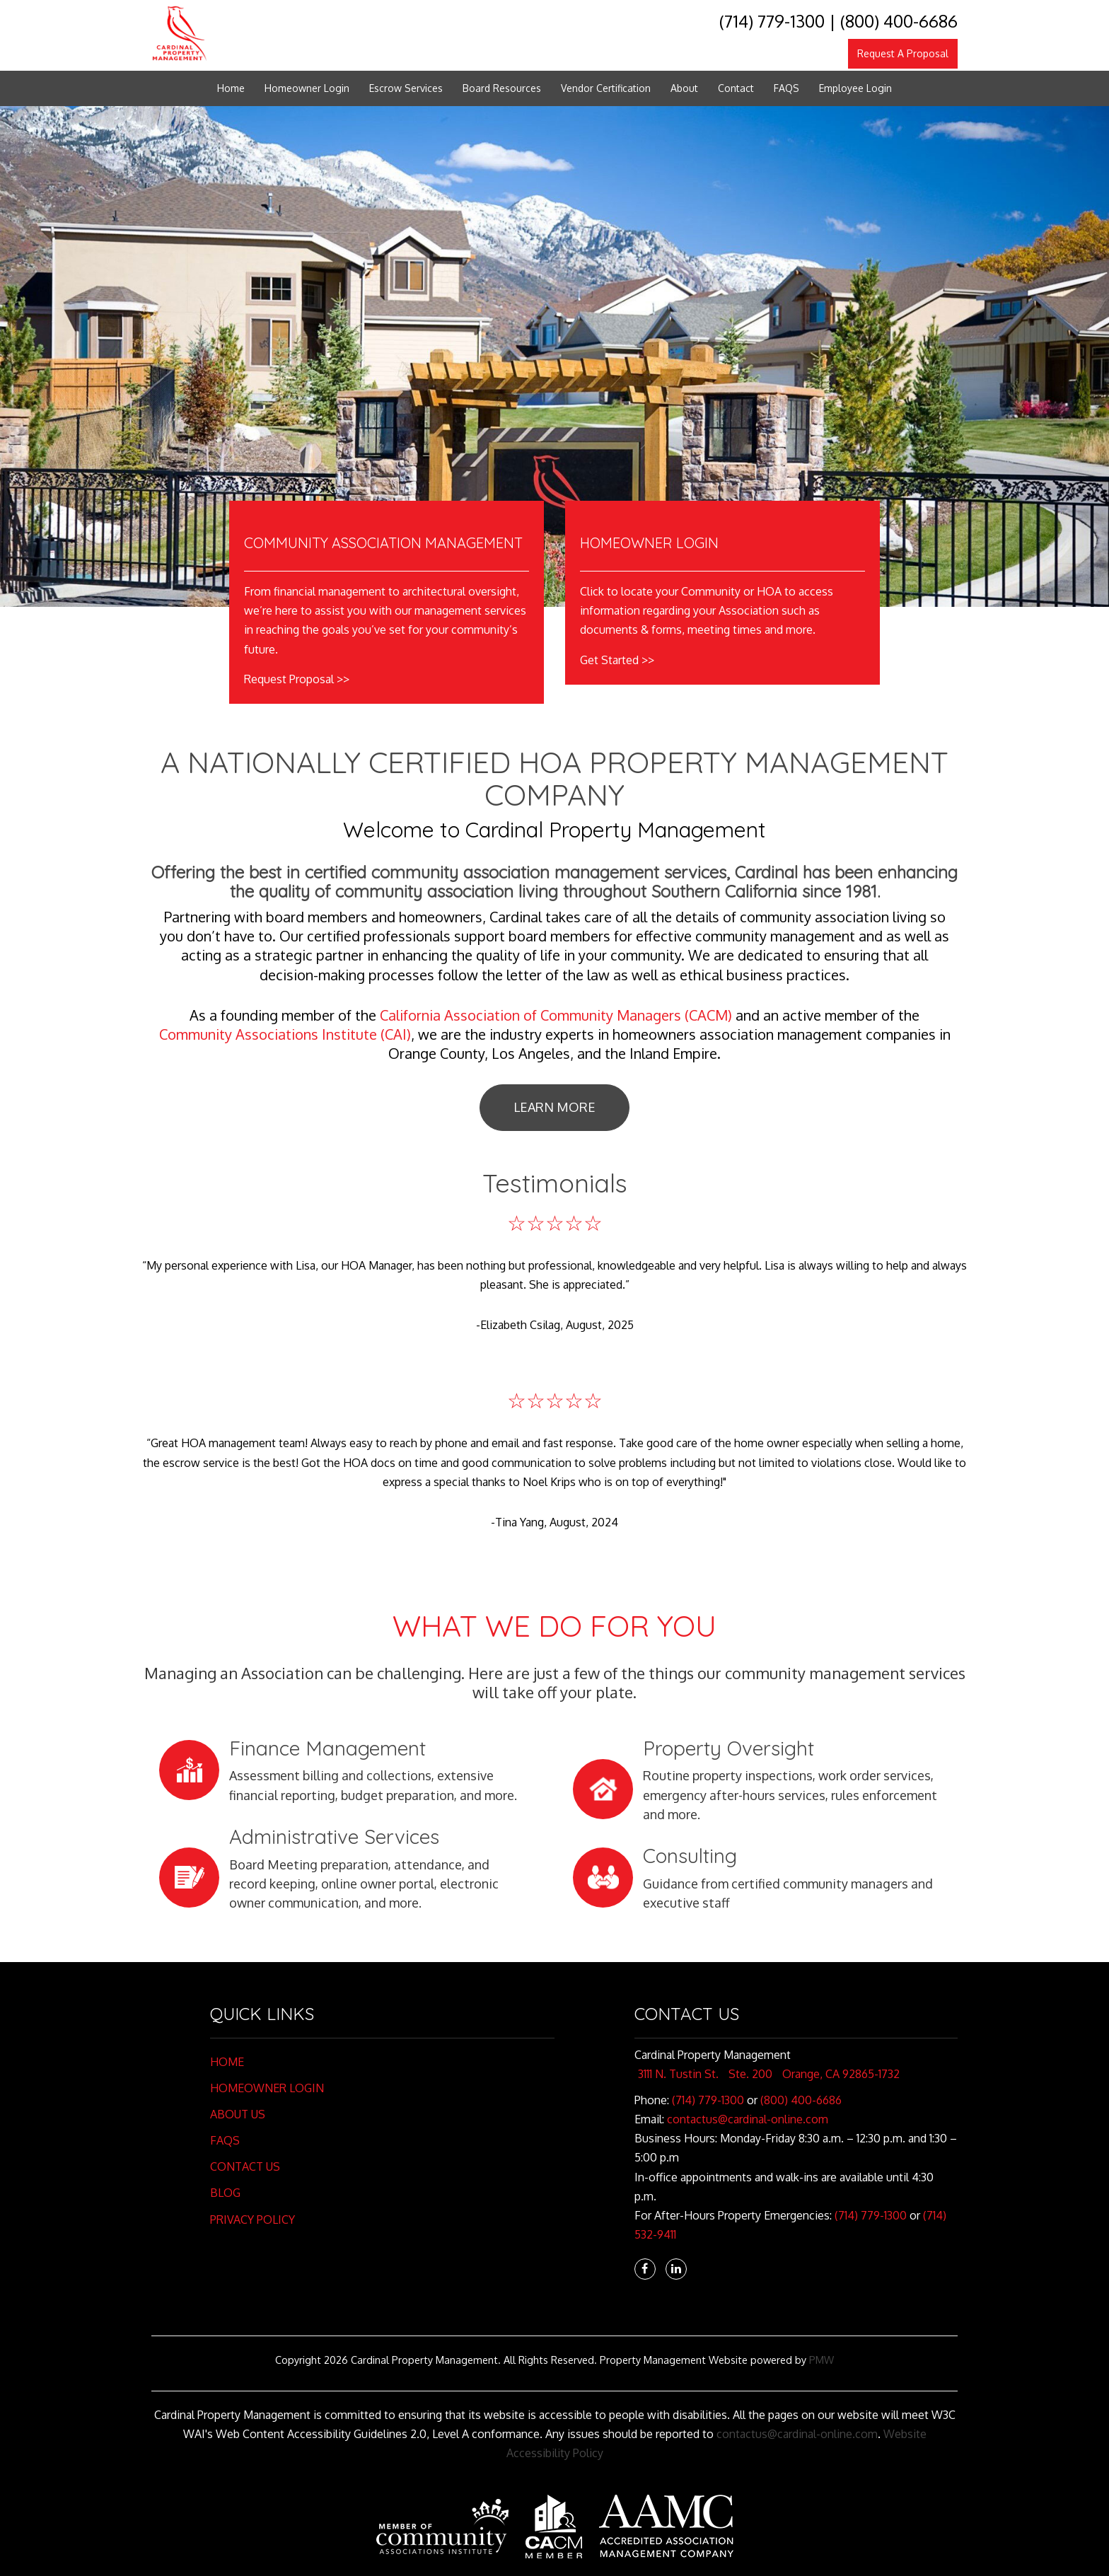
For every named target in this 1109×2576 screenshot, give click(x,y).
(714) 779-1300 (772, 21)
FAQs (225, 2140)
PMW (821, 2359)
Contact (736, 88)
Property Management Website (674, 2359)
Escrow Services (406, 88)
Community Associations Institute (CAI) (285, 1034)
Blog (225, 2193)
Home (231, 88)
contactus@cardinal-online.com (747, 2119)
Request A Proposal (902, 53)
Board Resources (502, 88)
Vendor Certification (606, 88)
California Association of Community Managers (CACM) (556, 1015)
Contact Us (245, 2166)
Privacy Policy (252, 2219)
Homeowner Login (307, 88)
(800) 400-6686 (899, 21)
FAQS (786, 88)
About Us (237, 2114)
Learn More (554, 1107)
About (684, 88)
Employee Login (855, 88)
